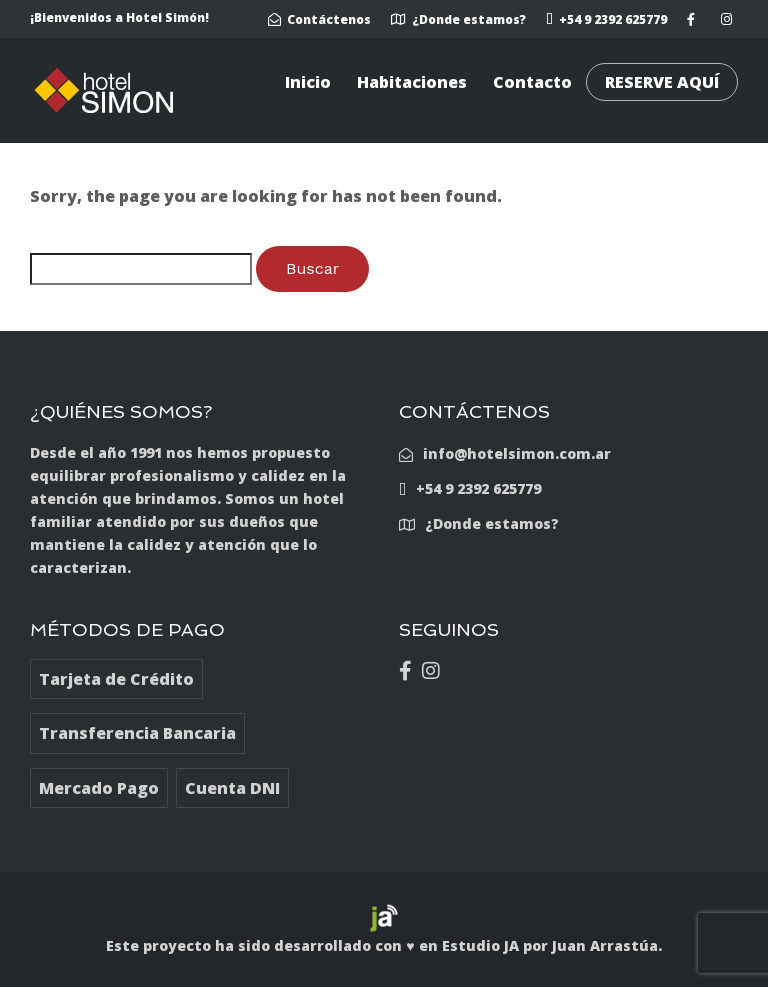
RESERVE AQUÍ (662, 82)
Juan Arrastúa (605, 945)
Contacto (532, 82)
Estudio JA (480, 945)
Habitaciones (412, 82)
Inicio (308, 82)
